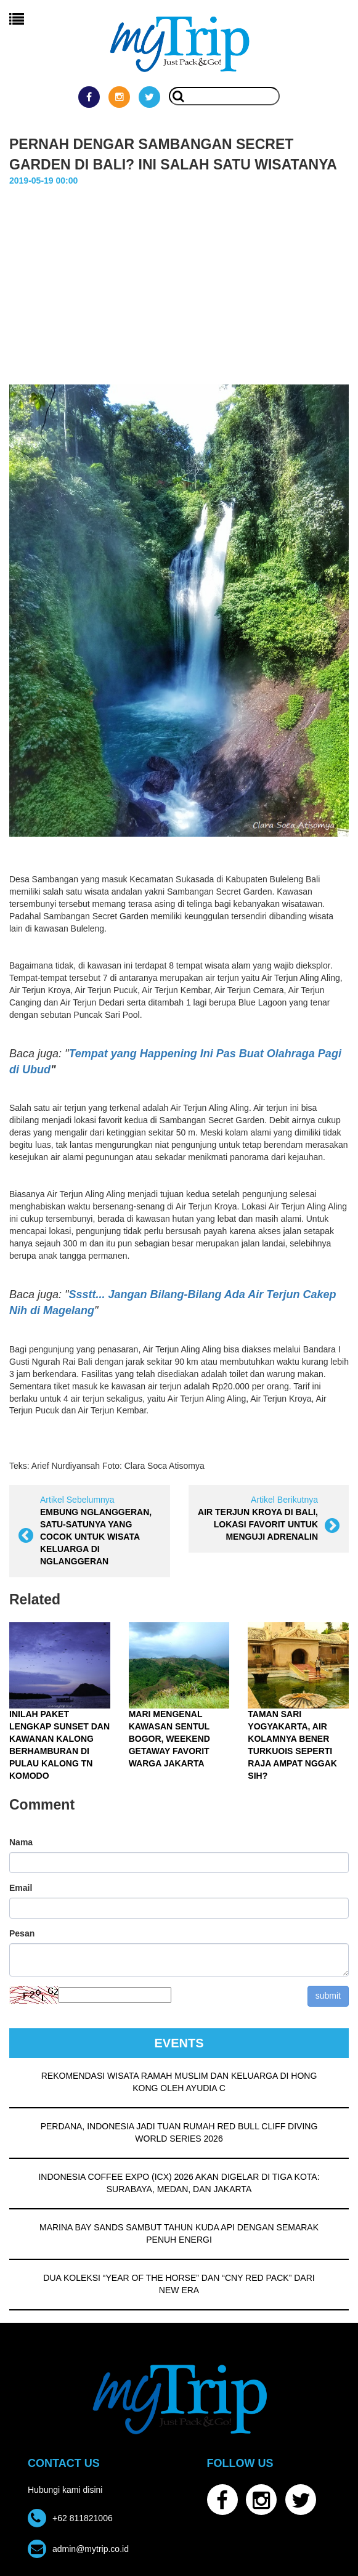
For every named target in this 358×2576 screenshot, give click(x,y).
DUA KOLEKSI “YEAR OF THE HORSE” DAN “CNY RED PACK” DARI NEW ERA (178, 2283)
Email (20, 1887)
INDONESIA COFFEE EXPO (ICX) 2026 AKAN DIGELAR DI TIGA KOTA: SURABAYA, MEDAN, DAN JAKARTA (178, 2182)
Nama (21, 1842)
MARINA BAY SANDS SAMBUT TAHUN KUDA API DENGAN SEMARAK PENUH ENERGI (179, 2233)
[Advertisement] (179, 279)
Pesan (22, 1933)
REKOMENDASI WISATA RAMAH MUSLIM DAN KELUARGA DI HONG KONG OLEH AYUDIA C (179, 2081)
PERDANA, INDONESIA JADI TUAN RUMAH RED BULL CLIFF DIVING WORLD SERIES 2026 (179, 2132)
